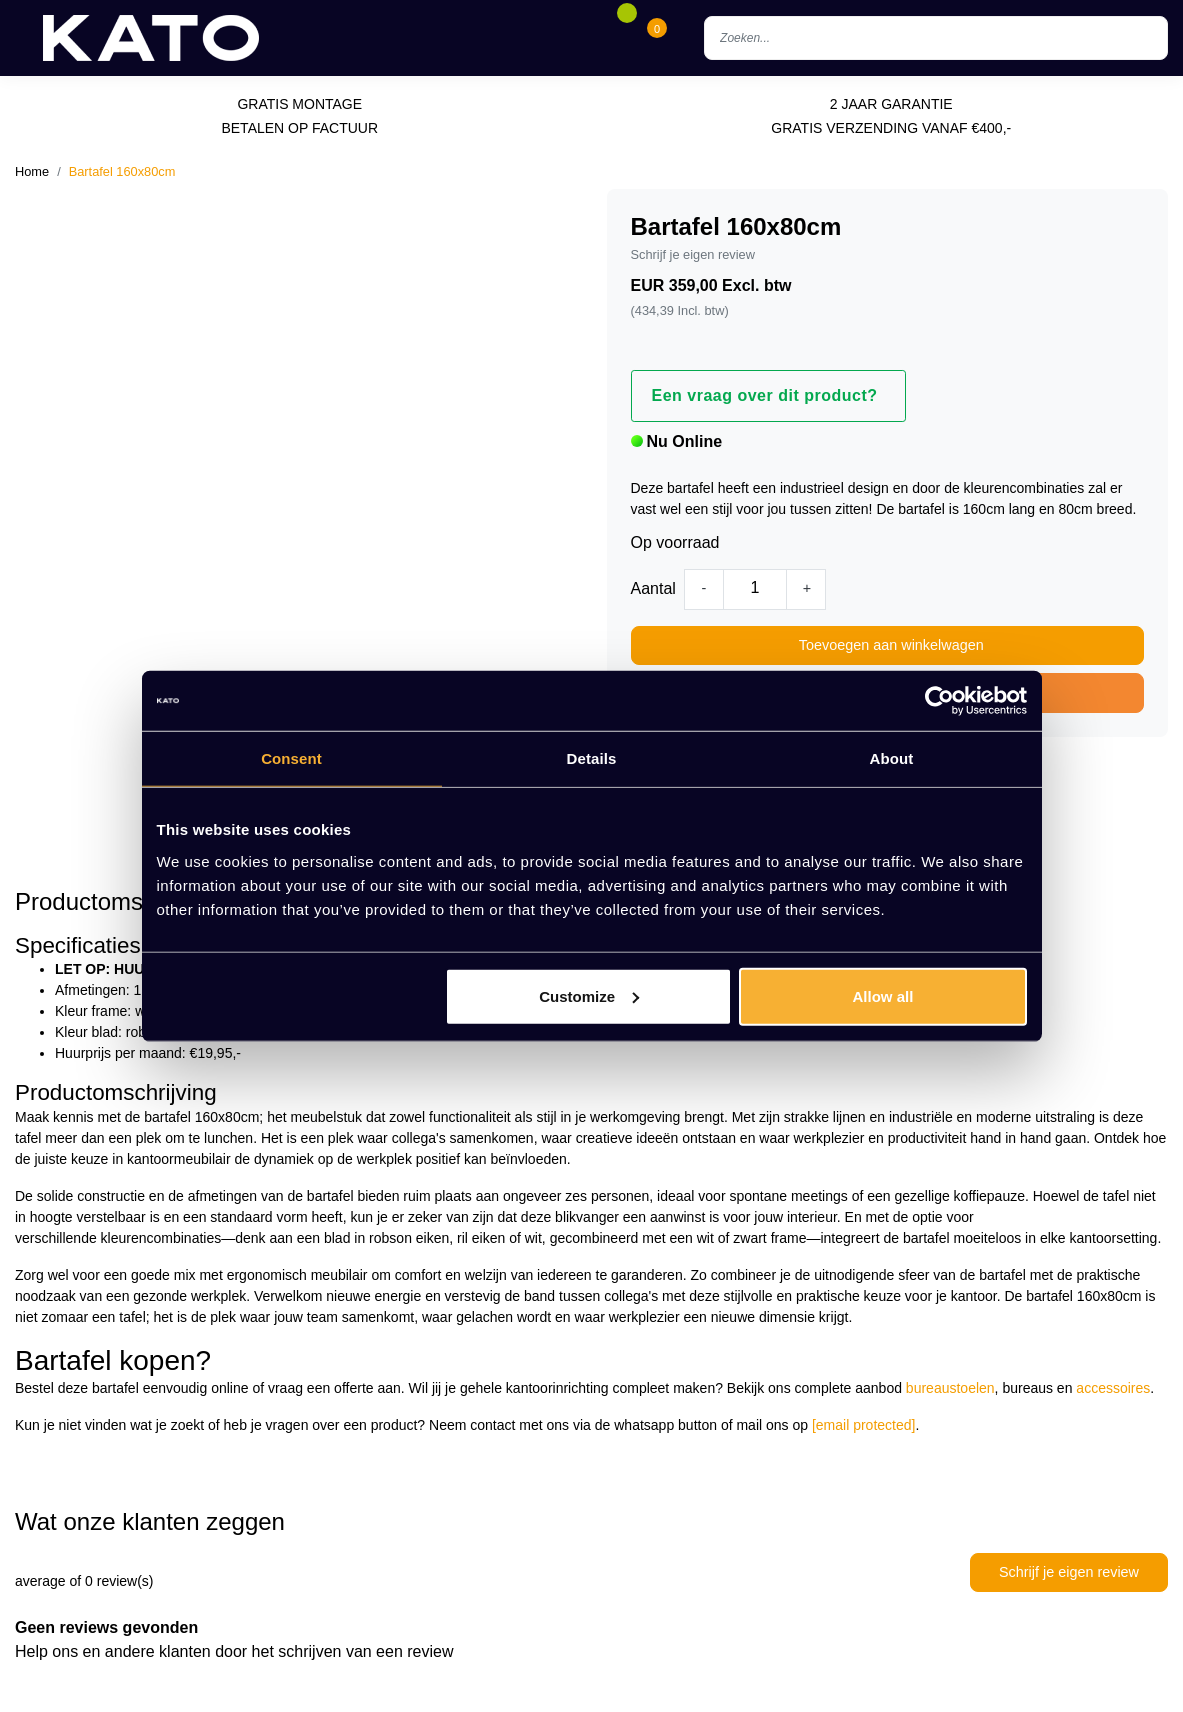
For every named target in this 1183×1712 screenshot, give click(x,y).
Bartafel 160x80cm (122, 171)
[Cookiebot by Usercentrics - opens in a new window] (939, 701)
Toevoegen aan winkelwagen (891, 645)
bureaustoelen (950, 1388)
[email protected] (864, 1425)
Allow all (883, 995)
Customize (589, 995)
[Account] (596, 38)
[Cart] (657, 38)
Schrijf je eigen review (693, 254)
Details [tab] (592, 758)
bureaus (1027, 1388)
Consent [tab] (291, 758)
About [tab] (892, 758)
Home (32, 171)
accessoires (1113, 1388)
